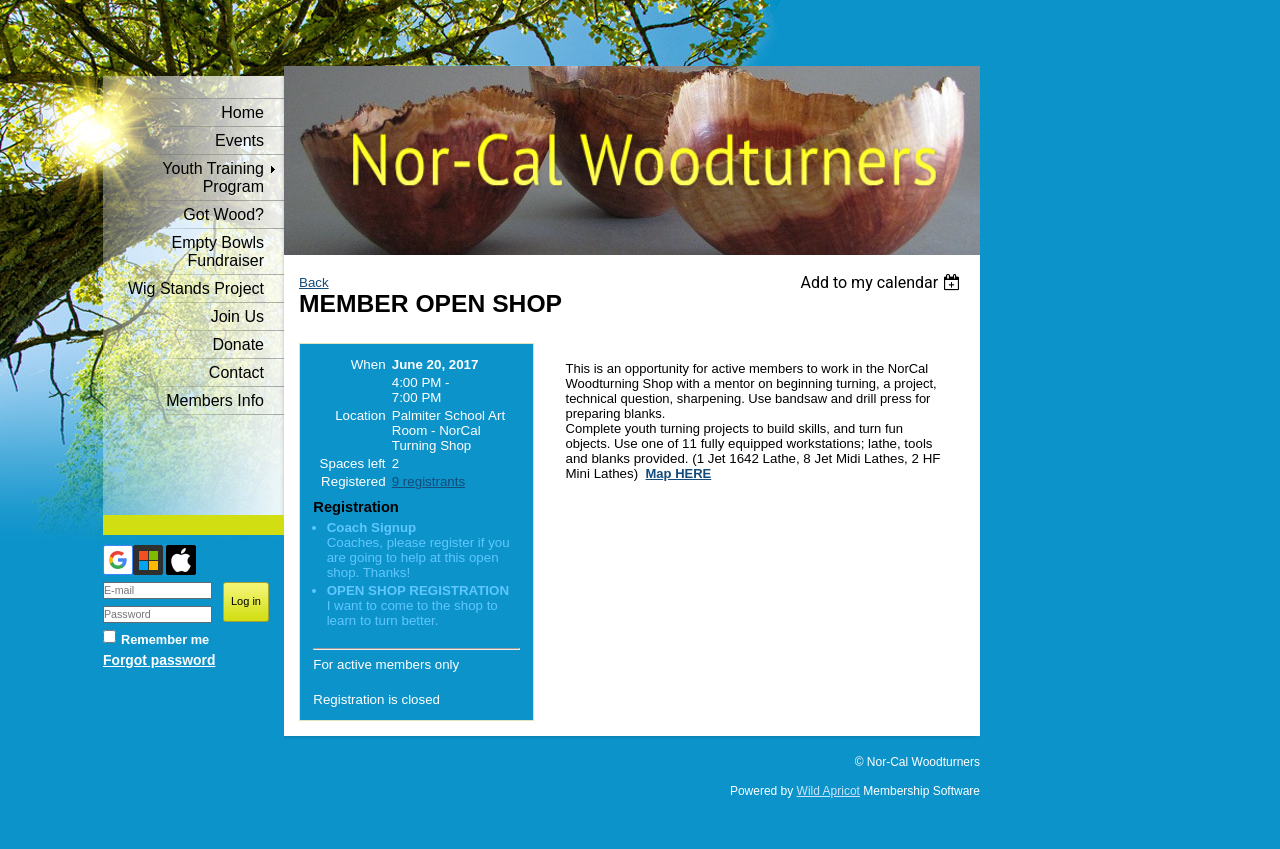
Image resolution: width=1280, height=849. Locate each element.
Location (360, 415)
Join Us (237, 316)
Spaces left (353, 463)
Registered (353, 481)
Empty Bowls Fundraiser (218, 251)
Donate (238, 344)
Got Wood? (223, 214)
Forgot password (159, 660)
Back (314, 282)
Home (242, 112)
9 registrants (428, 481)
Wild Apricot (828, 791)
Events (239, 140)
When (368, 364)
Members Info (215, 400)
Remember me (165, 639)
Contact (236, 372)
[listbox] (882, 282)
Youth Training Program (213, 177)
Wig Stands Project (196, 288)
